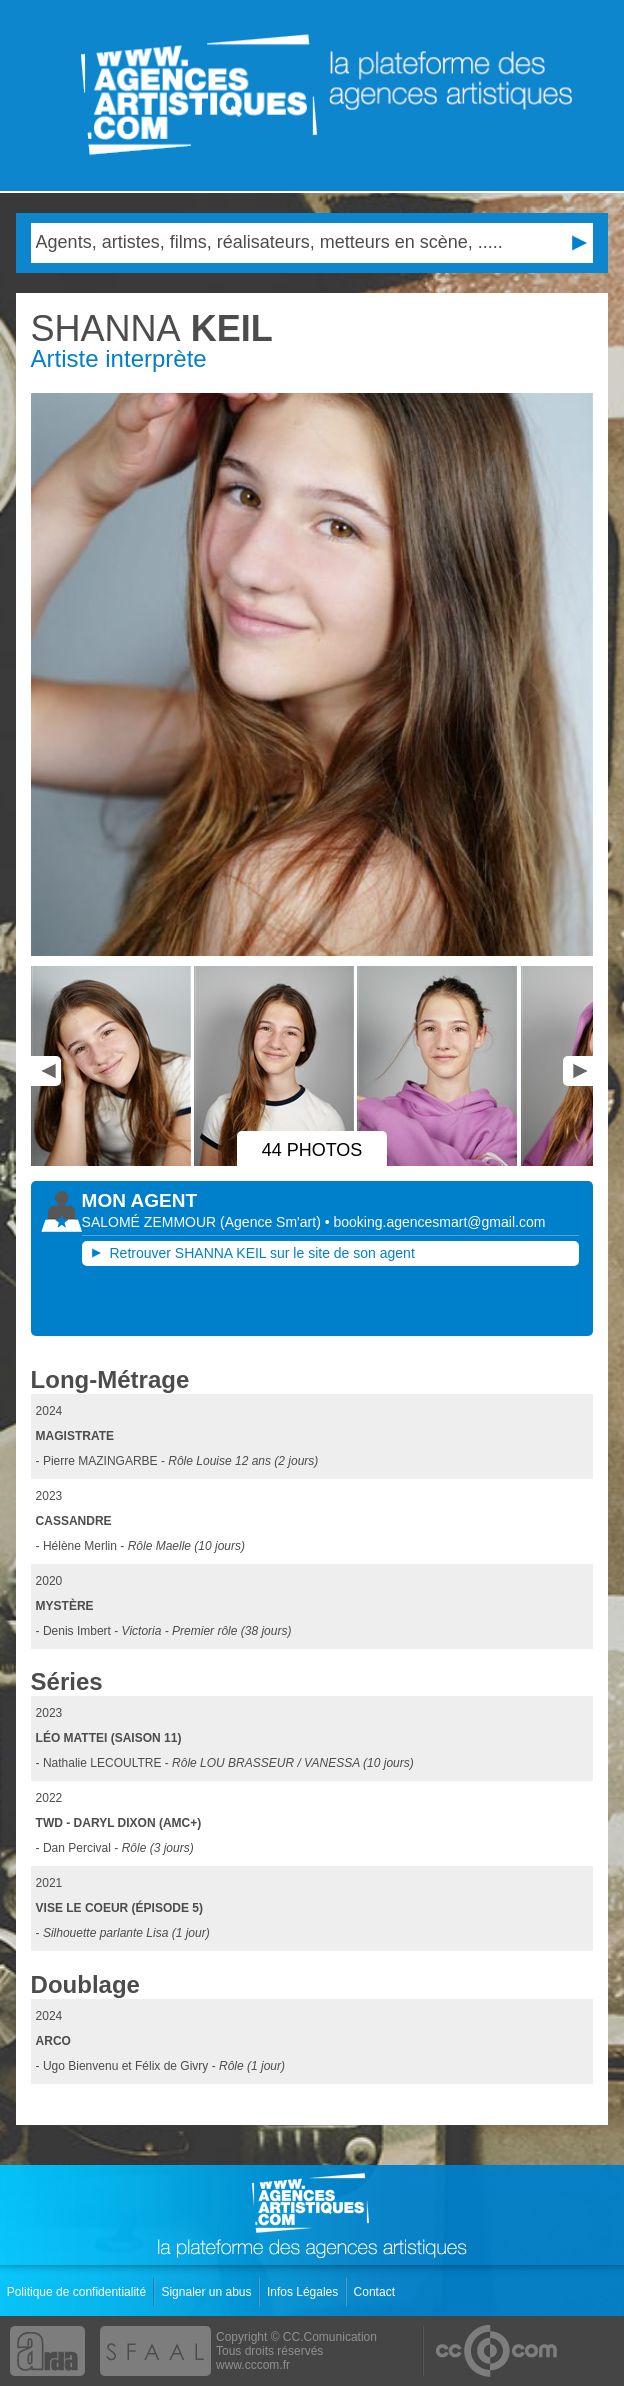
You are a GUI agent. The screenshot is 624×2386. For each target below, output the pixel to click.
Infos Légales (304, 2292)
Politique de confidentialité (78, 2292)
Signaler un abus (207, 2292)
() (272, 1222)
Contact (376, 2292)
